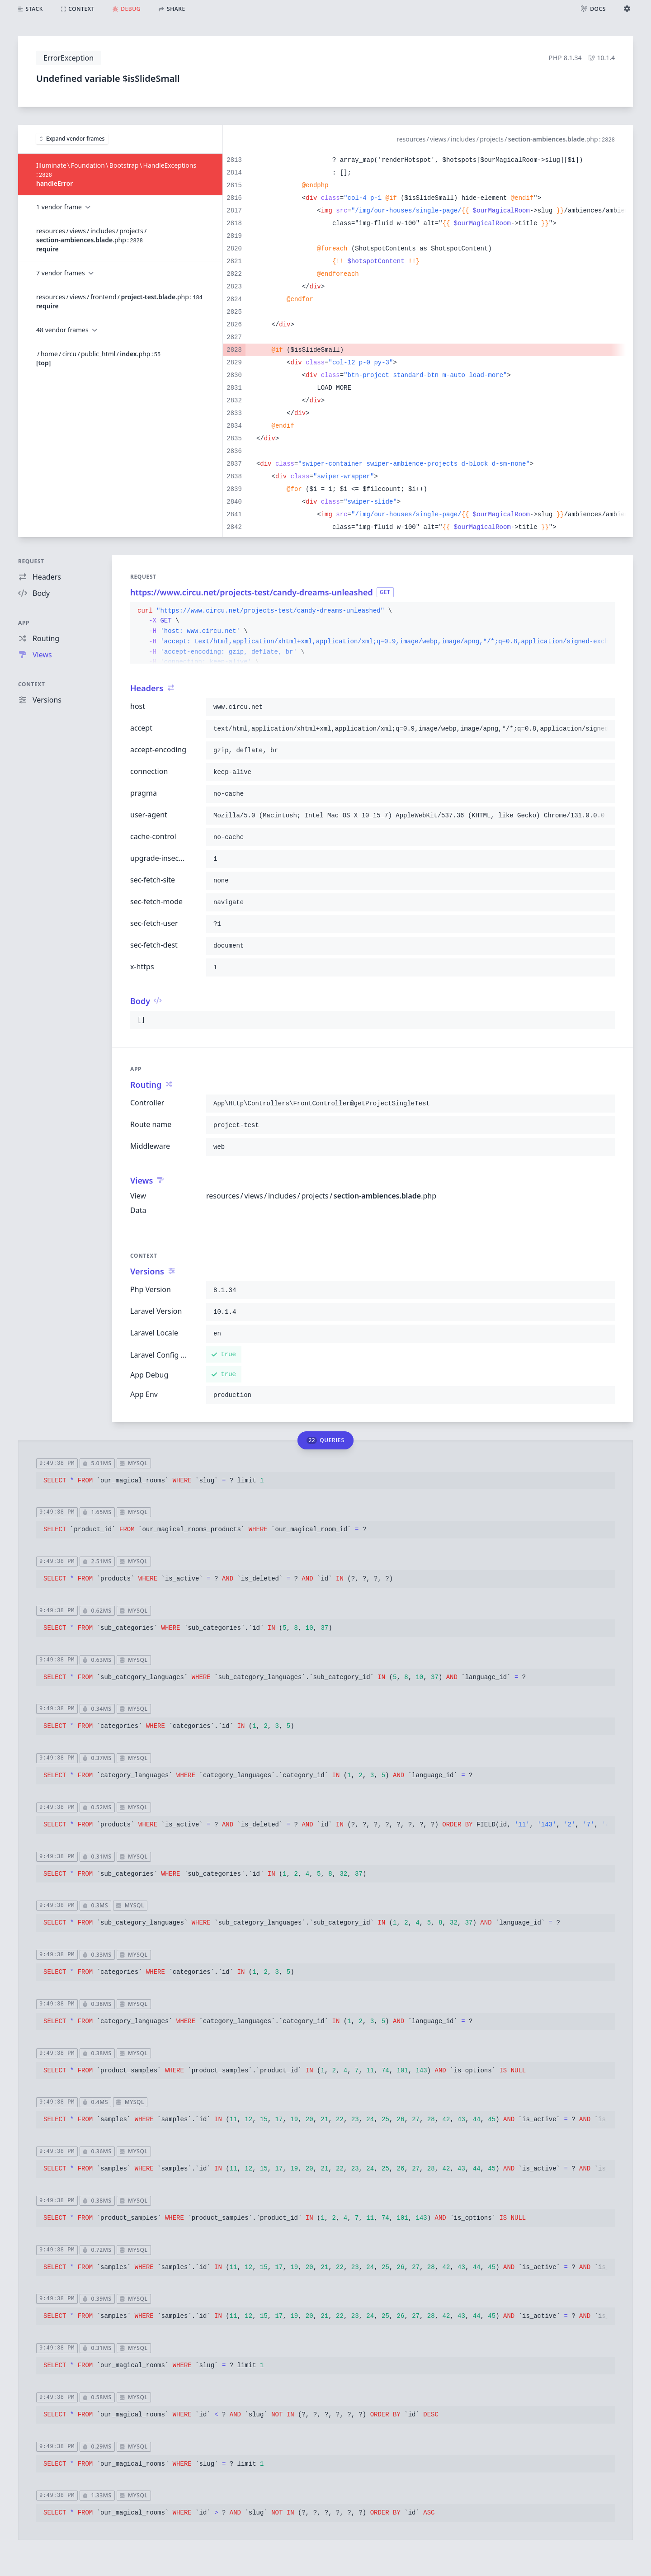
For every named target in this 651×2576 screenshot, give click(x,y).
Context (31, 684)
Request (31, 561)
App (23, 623)
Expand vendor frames (72, 138)
